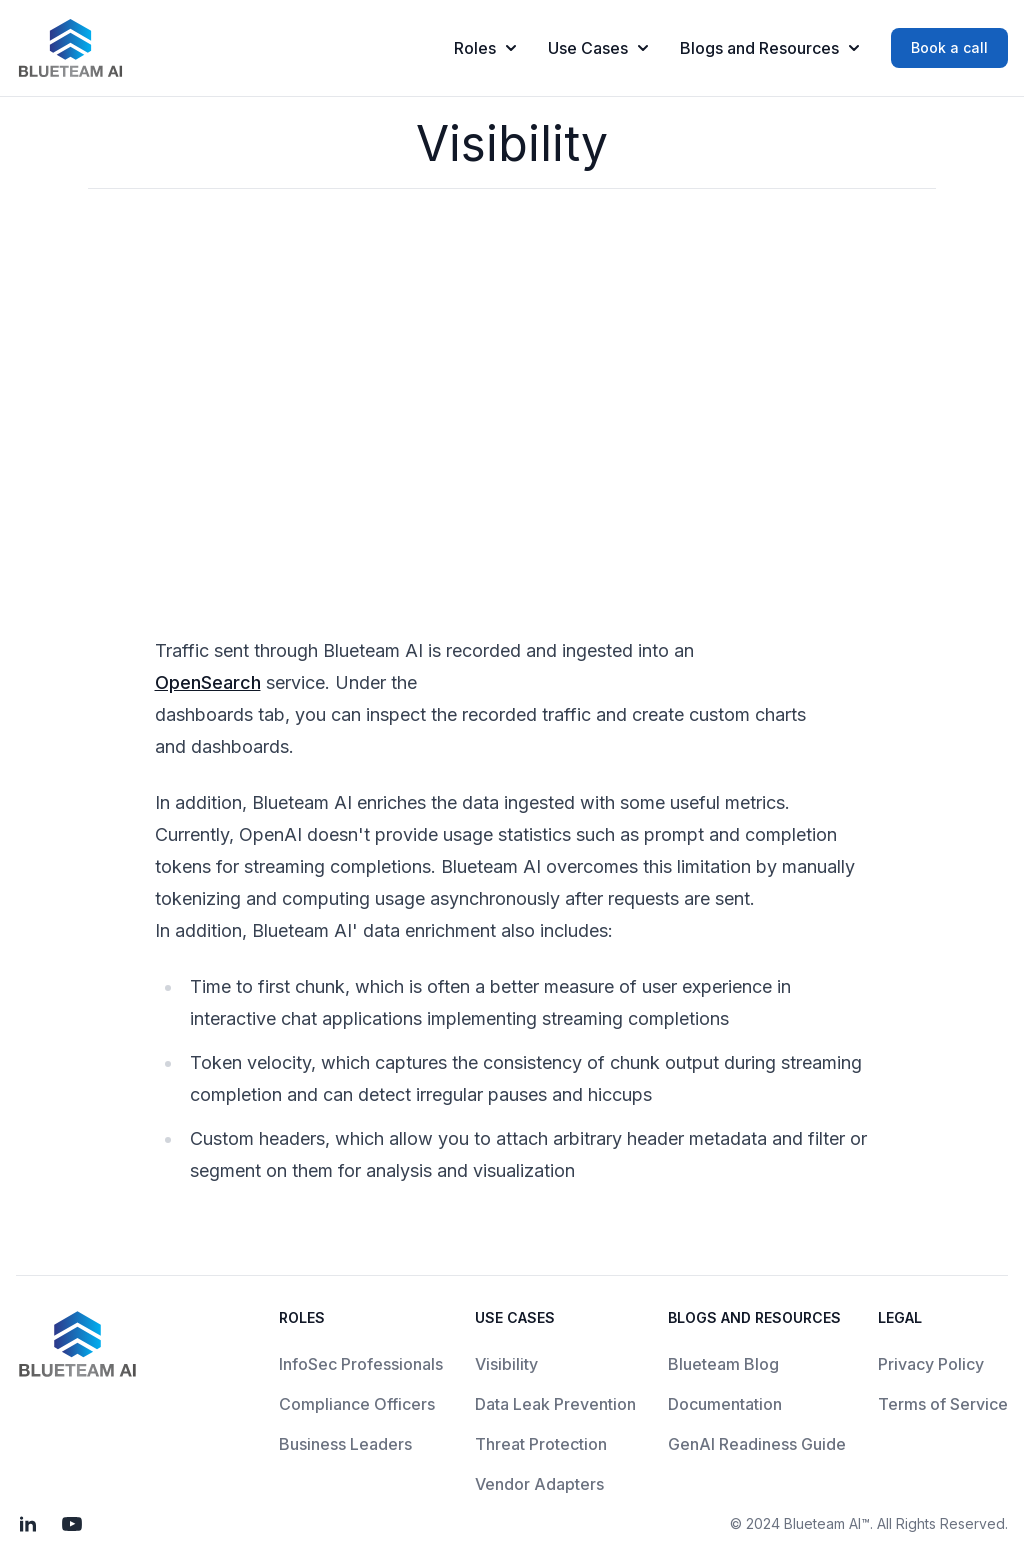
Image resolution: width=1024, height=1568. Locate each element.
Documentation (725, 1404)
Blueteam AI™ (827, 1523)
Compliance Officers (357, 1404)
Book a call (949, 47)
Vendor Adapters (539, 1484)
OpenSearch (208, 682)
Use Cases (598, 48)
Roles (485, 48)
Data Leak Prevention (555, 1404)
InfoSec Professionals (361, 1364)
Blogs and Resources (769, 48)
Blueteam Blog (723, 1364)
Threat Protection (541, 1444)
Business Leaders (345, 1444)
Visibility (506, 1364)
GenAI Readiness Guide (757, 1444)
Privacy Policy (931, 1364)
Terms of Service (943, 1404)
